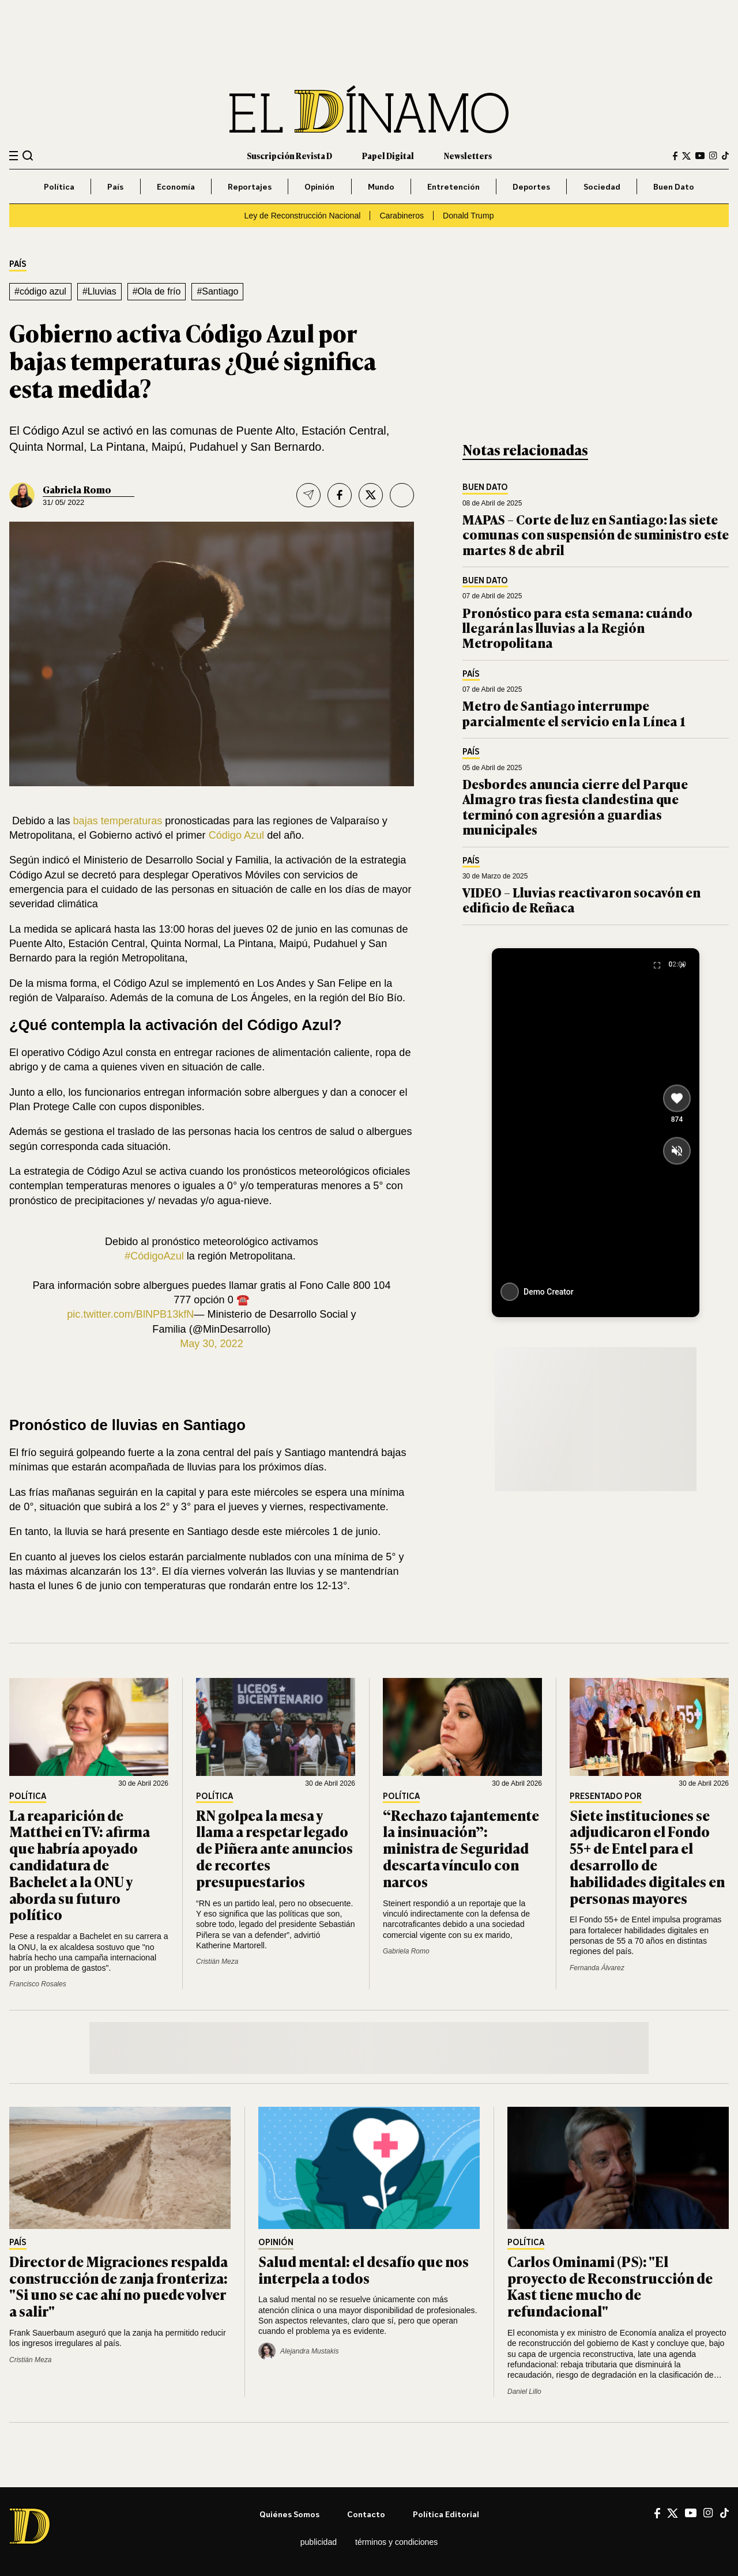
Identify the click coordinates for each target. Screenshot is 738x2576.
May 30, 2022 (211, 1343)
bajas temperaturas (118, 821)
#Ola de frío (157, 291)
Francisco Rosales (37, 1984)
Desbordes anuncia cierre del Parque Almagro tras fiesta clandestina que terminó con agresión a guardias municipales (575, 806)
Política (59, 186)
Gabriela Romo (77, 489)
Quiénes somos (289, 2514)
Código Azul (236, 835)
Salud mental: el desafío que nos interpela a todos (363, 2269)
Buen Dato (673, 186)
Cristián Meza (217, 1962)
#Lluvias (99, 291)
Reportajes (250, 186)
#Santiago (217, 291)
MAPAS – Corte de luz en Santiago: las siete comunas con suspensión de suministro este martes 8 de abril (595, 534)
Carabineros (401, 215)
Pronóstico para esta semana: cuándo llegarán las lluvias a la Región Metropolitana (577, 628)
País (115, 186)
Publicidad (318, 2542)
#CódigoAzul (154, 1256)
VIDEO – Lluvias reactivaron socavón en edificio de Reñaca (581, 899)
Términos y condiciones (396, 2542)
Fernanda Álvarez (597, 1968)
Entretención (453, 186)
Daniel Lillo (524, 2392)
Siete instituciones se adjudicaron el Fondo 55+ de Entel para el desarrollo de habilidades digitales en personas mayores (647, 1856)
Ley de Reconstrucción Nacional (302, 215)
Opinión (319, 186)
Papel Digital (388, 155)
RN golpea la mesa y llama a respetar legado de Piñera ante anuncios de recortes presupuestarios (274, 1848)
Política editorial (446, 2514)
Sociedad (601, 186)
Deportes (531, 186)
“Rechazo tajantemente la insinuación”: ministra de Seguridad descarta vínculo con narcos (461, 1848)
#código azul (40, 291)
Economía (176, 186)
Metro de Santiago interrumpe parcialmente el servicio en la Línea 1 (574, 713)
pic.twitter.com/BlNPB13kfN (130, 1314)
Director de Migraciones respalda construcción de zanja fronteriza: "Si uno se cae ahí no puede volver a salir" (118, 2286)
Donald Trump (468, 215)
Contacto (366, 2514)
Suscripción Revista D (289, 155)
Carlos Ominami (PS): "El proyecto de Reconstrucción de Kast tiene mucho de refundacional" (610, 2286)
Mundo (381, 186)
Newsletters (468, 155)
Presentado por (606, 1796)
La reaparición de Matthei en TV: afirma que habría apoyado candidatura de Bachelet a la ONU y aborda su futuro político (79, 1865)
